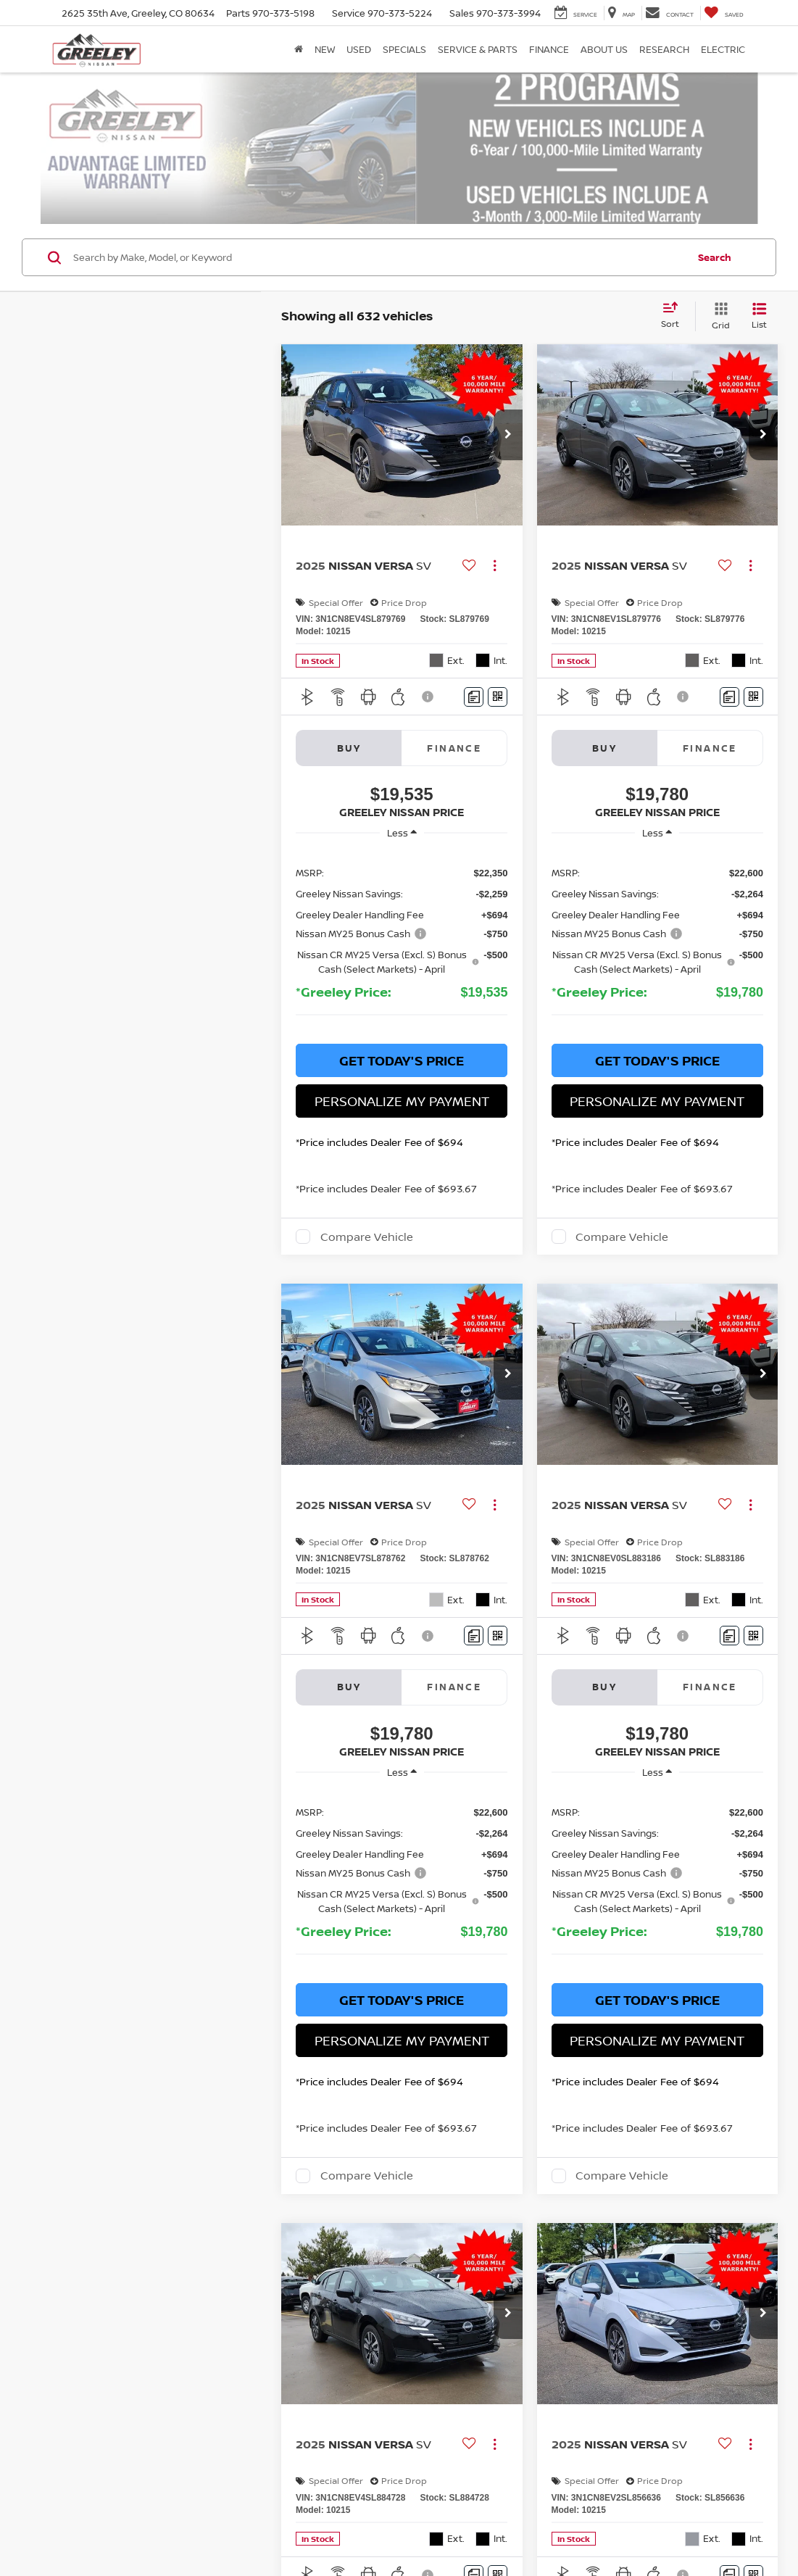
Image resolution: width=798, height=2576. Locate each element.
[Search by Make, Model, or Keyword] (378, 205)
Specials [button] (404, 49)
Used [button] (358, 49)
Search (714, 204)
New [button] (325, 49)
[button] (508, 382)
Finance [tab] (454, 695)
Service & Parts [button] (478, 49)
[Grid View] (718, 264)
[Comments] (473, 644)
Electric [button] (723, 49)
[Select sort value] (674, 263)
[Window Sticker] (497, 644)
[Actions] (494, 513)
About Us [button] (604, 49)
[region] (401, 890)
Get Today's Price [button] (401, 1008)
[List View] (759, 264)
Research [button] (664, 49)
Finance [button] (549, 49)
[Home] (298, 49)
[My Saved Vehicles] (723, 13)
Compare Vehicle (366, 1184)
